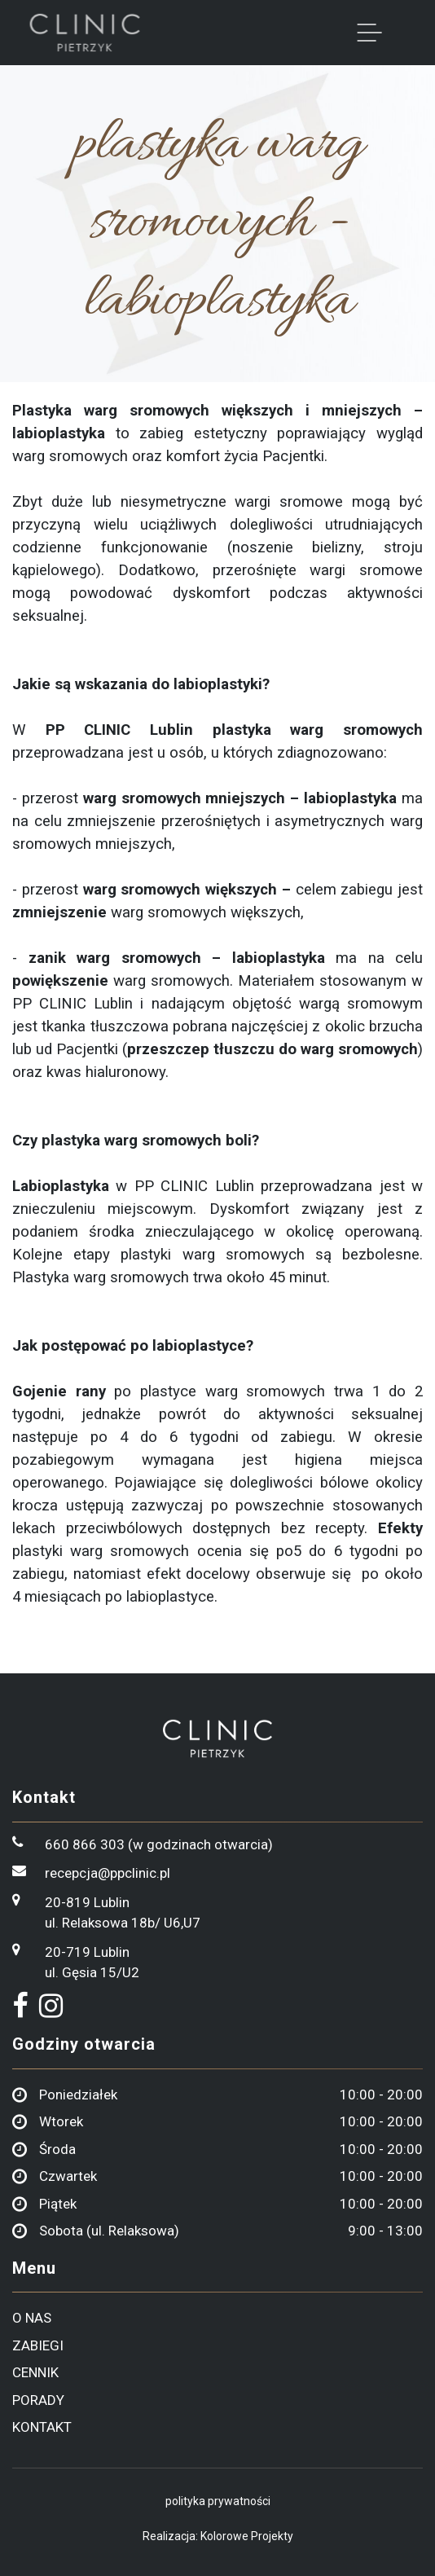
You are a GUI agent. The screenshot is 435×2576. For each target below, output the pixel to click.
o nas (31, 2318)
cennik (35, 2372)
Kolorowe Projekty (246, 2536)
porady (38, 2400)
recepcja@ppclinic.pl (107, 1873)
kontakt (42, 2427)
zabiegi (38, 2345)
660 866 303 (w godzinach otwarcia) (159, 1844)
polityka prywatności (217, 2501)
